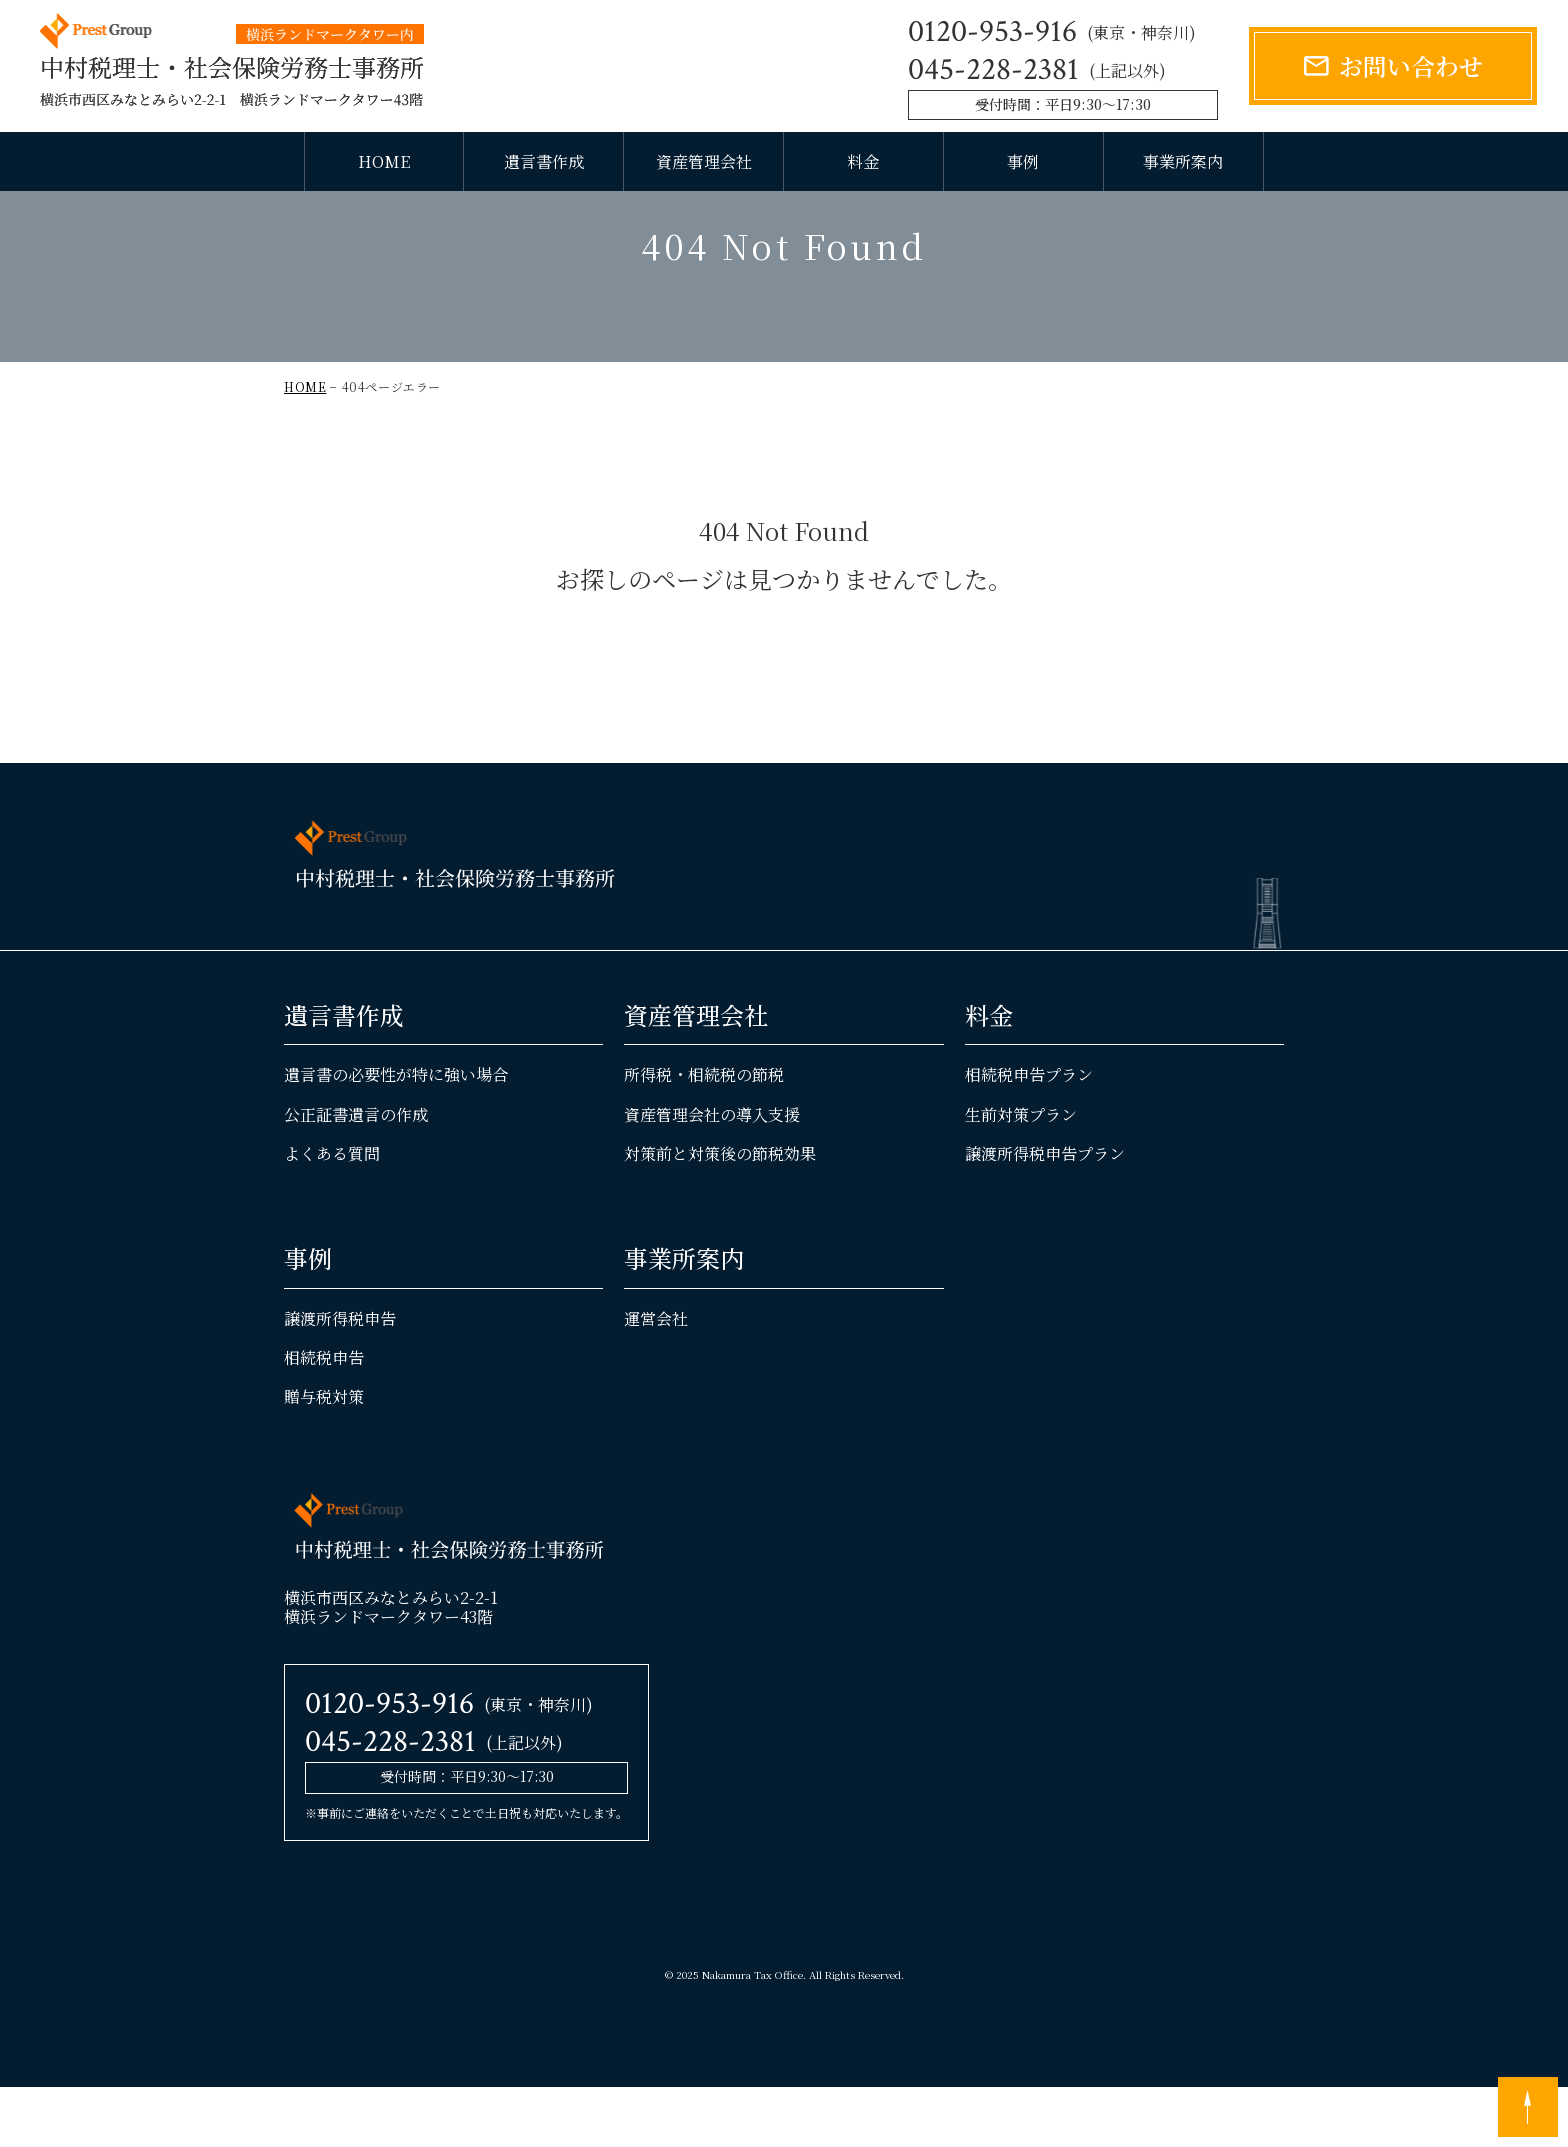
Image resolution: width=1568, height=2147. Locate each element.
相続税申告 (324, 1416)
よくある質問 (332, 1212)
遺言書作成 (544, 161)
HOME (384, 161)
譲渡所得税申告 (340, 1377)
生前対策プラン (1021, 1173)
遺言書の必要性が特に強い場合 (396, 1134)
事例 (1023, 161)
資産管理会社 (704, 161)
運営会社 (656, 1377)
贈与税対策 (324, 1455)
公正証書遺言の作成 (356, 1173)
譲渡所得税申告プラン (1045, 1212)
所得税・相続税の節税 (704, 1134)
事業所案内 (1183, 161)
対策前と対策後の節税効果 (720, 1212)
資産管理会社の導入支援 (712, 1173)
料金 (863, 161)
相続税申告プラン (1029, 1134)
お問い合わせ (1411, 65)
